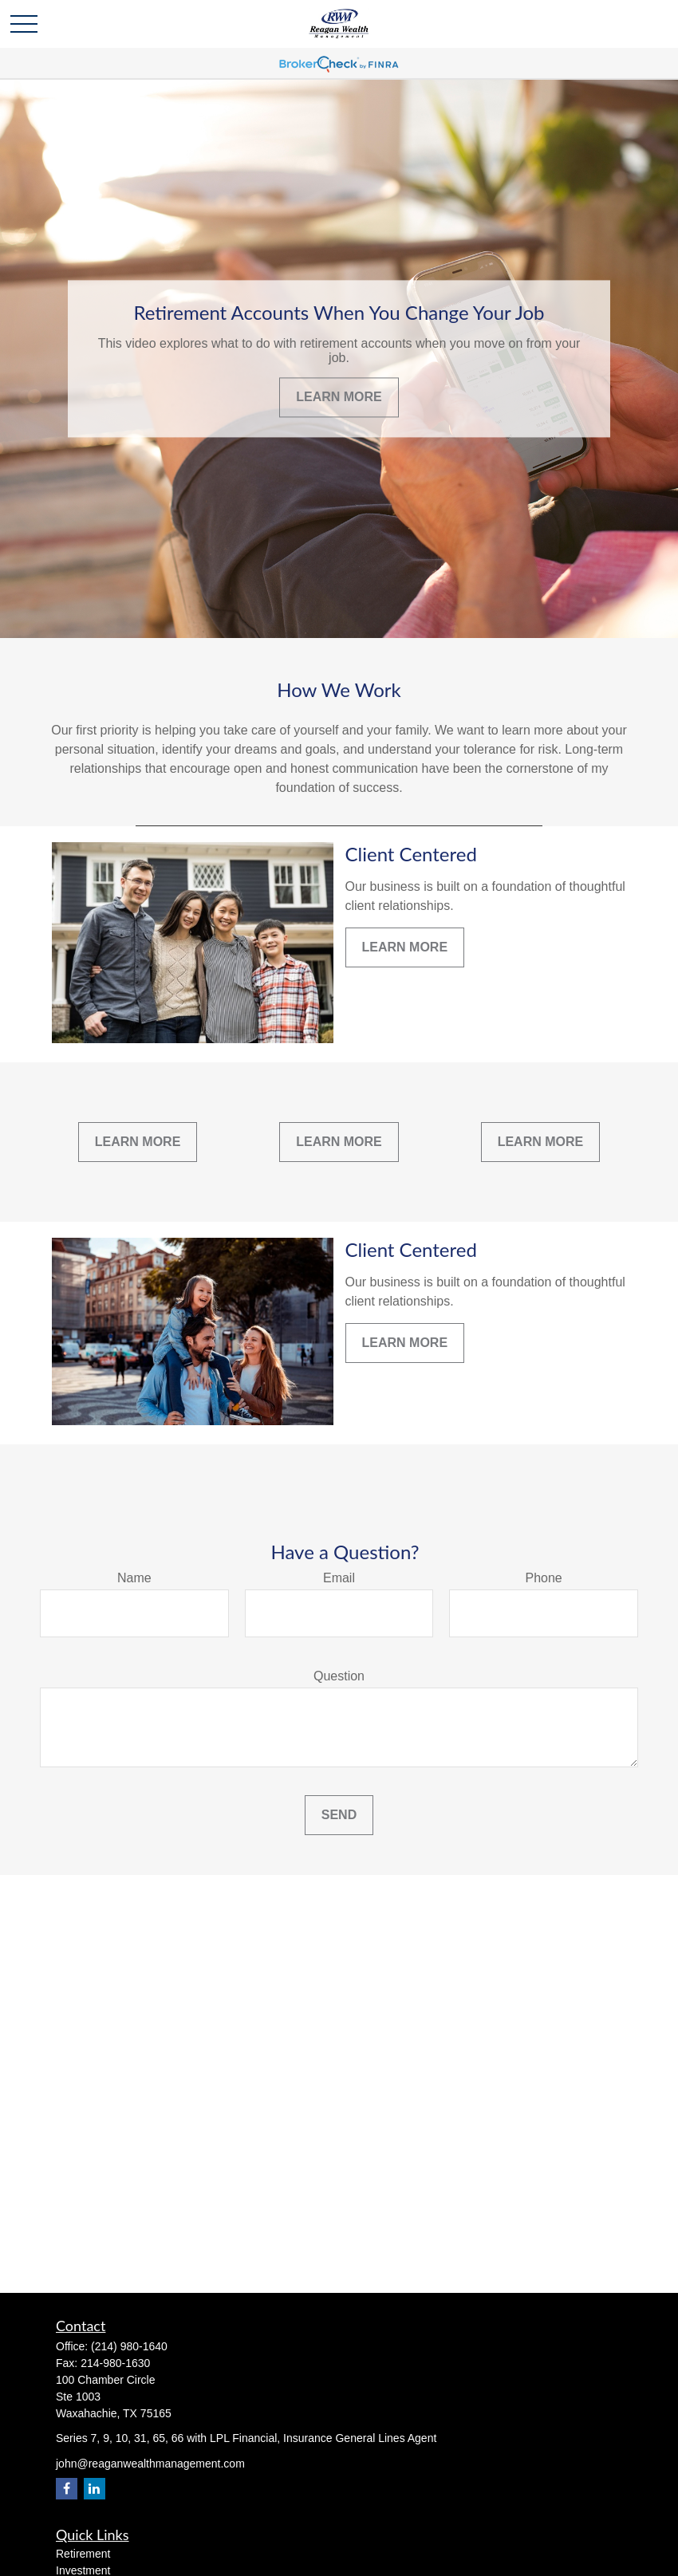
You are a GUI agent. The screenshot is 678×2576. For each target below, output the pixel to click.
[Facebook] (66, 2488)
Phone (544, 1578)
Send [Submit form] (339, 1815)
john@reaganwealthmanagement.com (150, 2463)
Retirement (83, 2553)
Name (134, 1578)
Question (339, 1676)
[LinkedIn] (94, 2488)
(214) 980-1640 (129, 2346)
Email (339, 1578)
